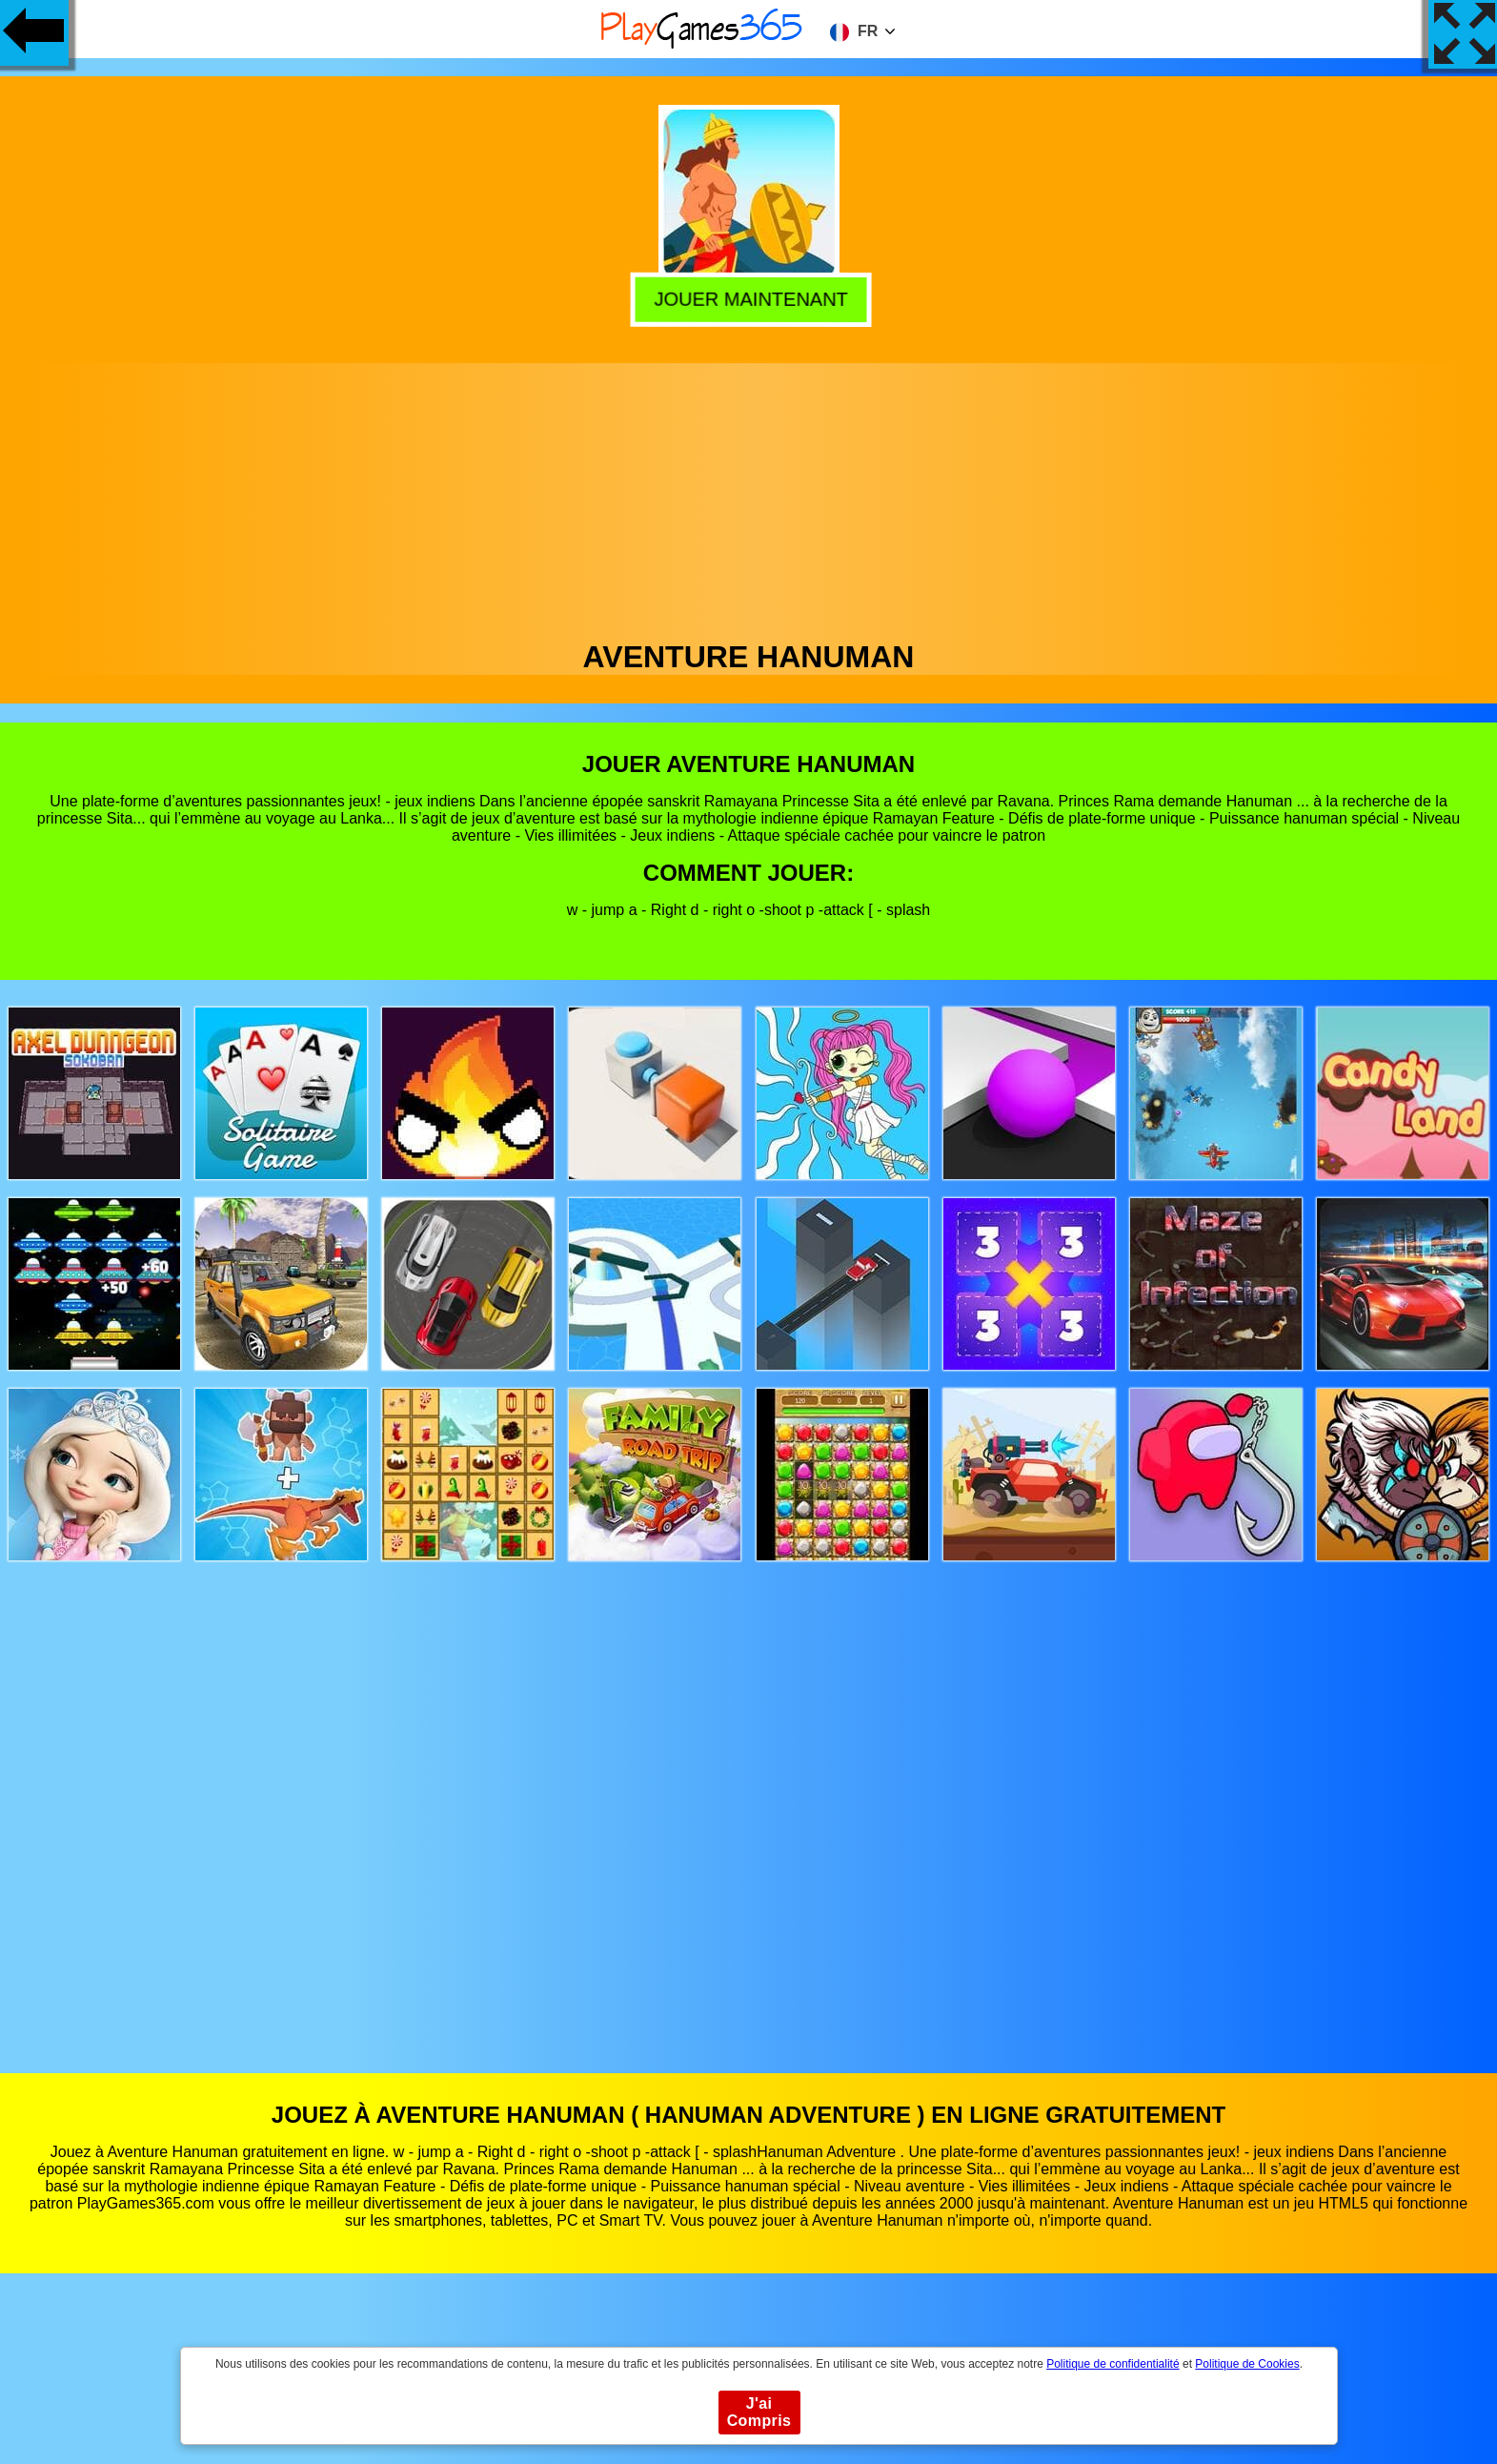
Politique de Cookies (1247, 2364)
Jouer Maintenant (747, 295)
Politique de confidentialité (1112, 2364)
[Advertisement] (749, 496)
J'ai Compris (759, 2412)
